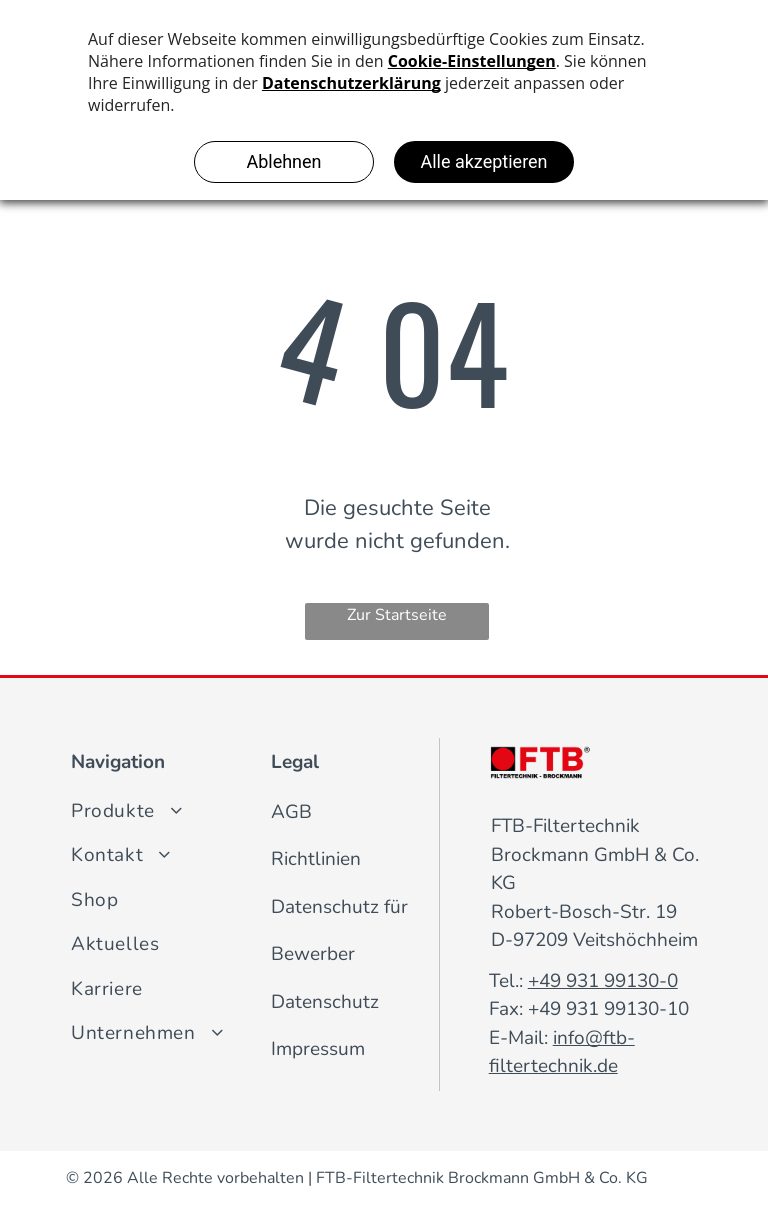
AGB (291, 812)
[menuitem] (230, 811)
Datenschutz (325, 1002)
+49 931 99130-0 (603, 981)
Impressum (318, 1049)
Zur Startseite (397, 615)
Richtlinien (316, 859)
